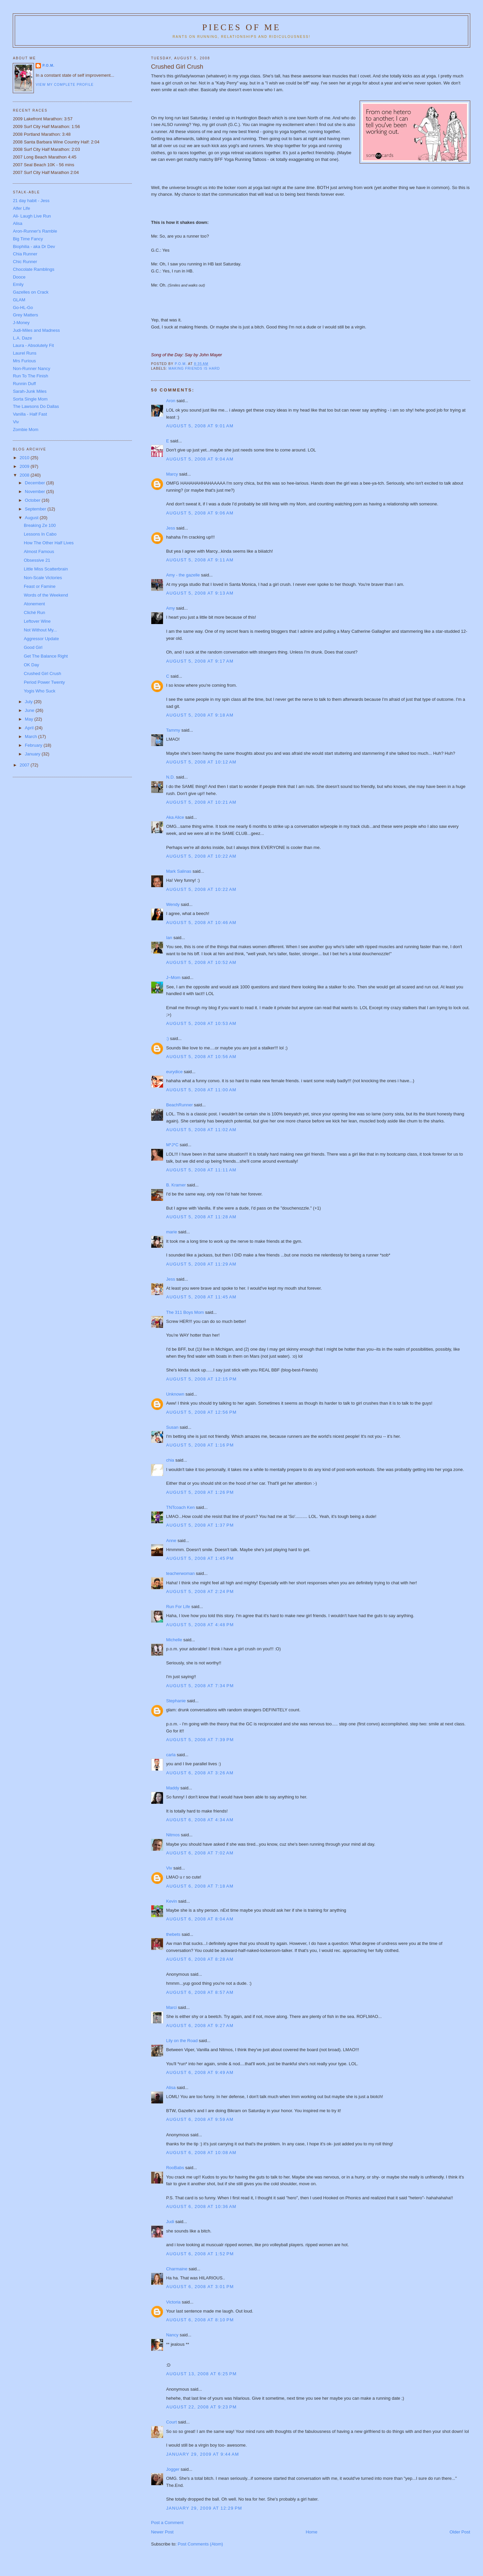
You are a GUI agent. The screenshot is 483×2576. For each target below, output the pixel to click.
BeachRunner (179, 1104)
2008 (25, 475)
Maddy (172, 1787)
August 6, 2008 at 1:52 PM (200, 2253)
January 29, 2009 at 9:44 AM (202, 2454)
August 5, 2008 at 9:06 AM (199, 512)
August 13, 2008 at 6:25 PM (201, 2373)
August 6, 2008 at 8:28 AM (199, 1959)
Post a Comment (167, 2522)
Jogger (172, 2469)
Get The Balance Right (46, 656)
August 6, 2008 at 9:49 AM (199, 2072)
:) (167, 1038)
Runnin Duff (24, 383)
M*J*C (172, 1144)
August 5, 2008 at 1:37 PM (200, 1525)
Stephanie (176, 1700)
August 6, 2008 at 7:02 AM (199, 1852)
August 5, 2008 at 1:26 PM (200, 1492)
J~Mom (173, 977)
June (30, 710)
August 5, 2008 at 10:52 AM (201, 962)
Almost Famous (39, 551)
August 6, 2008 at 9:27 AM (199, 2025)
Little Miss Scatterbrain (46, 568)
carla (170, 1754)
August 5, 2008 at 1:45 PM (200, 1558)
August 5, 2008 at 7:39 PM (200, 1739)
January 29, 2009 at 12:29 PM (204, 2508)
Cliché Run (34, 612)
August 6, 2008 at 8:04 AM (199, 1918)
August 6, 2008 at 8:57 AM (199, 1992)
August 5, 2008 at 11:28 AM (201, 1216)
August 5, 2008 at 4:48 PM (200, 1624)
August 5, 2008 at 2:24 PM (200, 1591)
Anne (171, 1540)
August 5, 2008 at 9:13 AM (199, 593)
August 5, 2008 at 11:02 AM (201, 1129)
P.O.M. (48, 65)
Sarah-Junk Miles (29, 391)
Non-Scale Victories (43, 577)
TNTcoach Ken (180, 1507)
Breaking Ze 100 (40, 525)
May (29, 719)
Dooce (19, 277)
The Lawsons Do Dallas (36, 406)
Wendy (172, 904)
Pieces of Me (241, 27)
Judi (170, 2221)
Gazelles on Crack (30, 292)
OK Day (31, 664)
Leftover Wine (37, 621)
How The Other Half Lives (49, 542)
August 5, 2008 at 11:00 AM (201, 1089)
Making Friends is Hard (194, 368)
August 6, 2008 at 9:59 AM (199, 2119)
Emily (18, 284)
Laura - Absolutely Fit (33, 345)
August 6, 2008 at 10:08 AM (201, 2152)
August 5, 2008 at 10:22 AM (201, 856)
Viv (169, 1867)
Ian (169, 937)
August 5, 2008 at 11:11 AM (201, 1169)
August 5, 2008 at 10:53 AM (201, 1023)
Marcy (172, 474)
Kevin (171, 1901)
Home (311, 2531)
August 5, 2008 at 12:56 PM (201, 1412)
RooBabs (175, 2167)
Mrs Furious (24, 360)
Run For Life (178, 1606)
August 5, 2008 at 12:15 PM (201, 1379)
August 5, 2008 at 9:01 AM (199, 425)
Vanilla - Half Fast (30, 414)
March (31, 736)
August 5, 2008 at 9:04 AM (199, 459)
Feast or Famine (40, 586)
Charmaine (176, 2268)
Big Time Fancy (28, 238)
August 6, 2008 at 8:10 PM (200, 2319)
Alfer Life (21, 208)
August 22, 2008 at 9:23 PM (201, 2406)
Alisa (170, 2087)
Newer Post (162, 2531)
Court (171, 2422)
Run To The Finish (30, 375)
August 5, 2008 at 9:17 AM (199, 661)
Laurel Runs (24, 353)
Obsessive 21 (37, 560)
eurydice (174, 1071)
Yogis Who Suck (39, 690)
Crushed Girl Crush (42, 673)
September (36, 508)
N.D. (170, 777)
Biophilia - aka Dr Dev (34, 246)
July (29, 701)
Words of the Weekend (46, 595)
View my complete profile (65, 84)
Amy (170, 608)
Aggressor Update (41, 638)
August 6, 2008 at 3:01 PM (200, 2286)
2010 (25, 457)
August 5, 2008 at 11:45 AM (201, 1296)
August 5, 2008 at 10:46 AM (201, 922)
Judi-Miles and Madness (36, 330)
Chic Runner (25, 261)
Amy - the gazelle (183, 574)
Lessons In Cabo (40, 534)
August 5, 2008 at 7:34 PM (200, 1685)
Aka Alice (175, 817)
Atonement (34, 603)
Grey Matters (25, 314)
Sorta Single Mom (30, 399)
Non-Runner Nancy (31, 368)
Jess (171, 528)
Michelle (174, 1639)
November (35, 491)
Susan (172, 1427)
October (33, 500)
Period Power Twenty (44, 682)
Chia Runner (25, 253)
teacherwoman (180, 1573)
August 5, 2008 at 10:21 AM (201, 802)
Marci (171, 2007)
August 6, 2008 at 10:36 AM (201, 2206)
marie (171, 1231)
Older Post (459, 2531)
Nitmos (172, 1834)
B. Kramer (176, 1184)
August (32, 517)
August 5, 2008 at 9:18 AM (199, 715)
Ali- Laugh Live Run (32, 216)
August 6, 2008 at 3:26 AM (199, 1772)
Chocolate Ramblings (33, 269)
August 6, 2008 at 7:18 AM (199, 1886)
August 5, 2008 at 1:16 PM (200, 1445)
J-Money (21, 322)
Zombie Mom (25, 429)
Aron (170, 400)
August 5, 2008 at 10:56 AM (201, 1056)
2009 (25, 466)
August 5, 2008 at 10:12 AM (201, 761)
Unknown (175, 1394)
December (35, 482)
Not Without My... (40, 629)
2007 (25, 765)
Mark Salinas (178, 871)
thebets (173, 1934)
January (33, 753)
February (34, 745)
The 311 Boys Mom (185, 1312)
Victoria (173, 2302)
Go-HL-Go (23, 307)
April (30, 727)
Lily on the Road (182, 2040)
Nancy (172, 2334)
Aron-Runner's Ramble (35, 231)
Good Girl (33, 647)
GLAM (19, 299)
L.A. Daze (22, 338)
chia (170, 1460)
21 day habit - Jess (31, 200)
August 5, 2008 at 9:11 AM (199, 559)
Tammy (173, 730)
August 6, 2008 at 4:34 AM (199, 1819)
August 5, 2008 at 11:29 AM (201, 1264)
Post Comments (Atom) (200, 2544)
